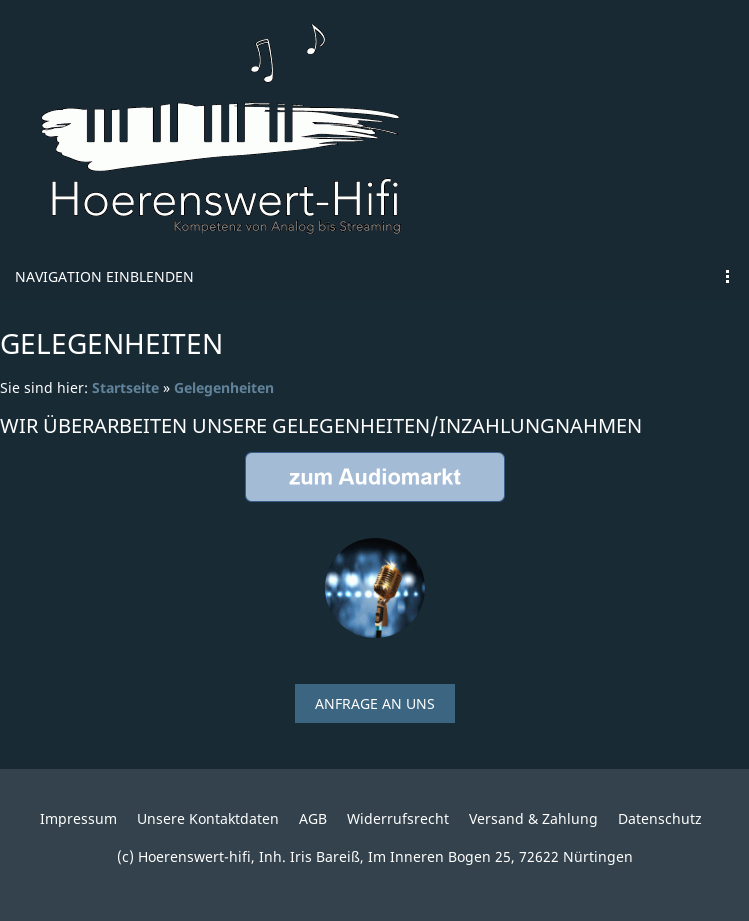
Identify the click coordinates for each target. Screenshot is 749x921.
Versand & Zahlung (533, 818)
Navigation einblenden (104, 276)
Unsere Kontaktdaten (208, 818)
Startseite (125, 387)
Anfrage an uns (375, 703)
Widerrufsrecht (398, 818)
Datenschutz (660, 818)
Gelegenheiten (224, 387)
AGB (313, 818)
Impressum (78, 818)
